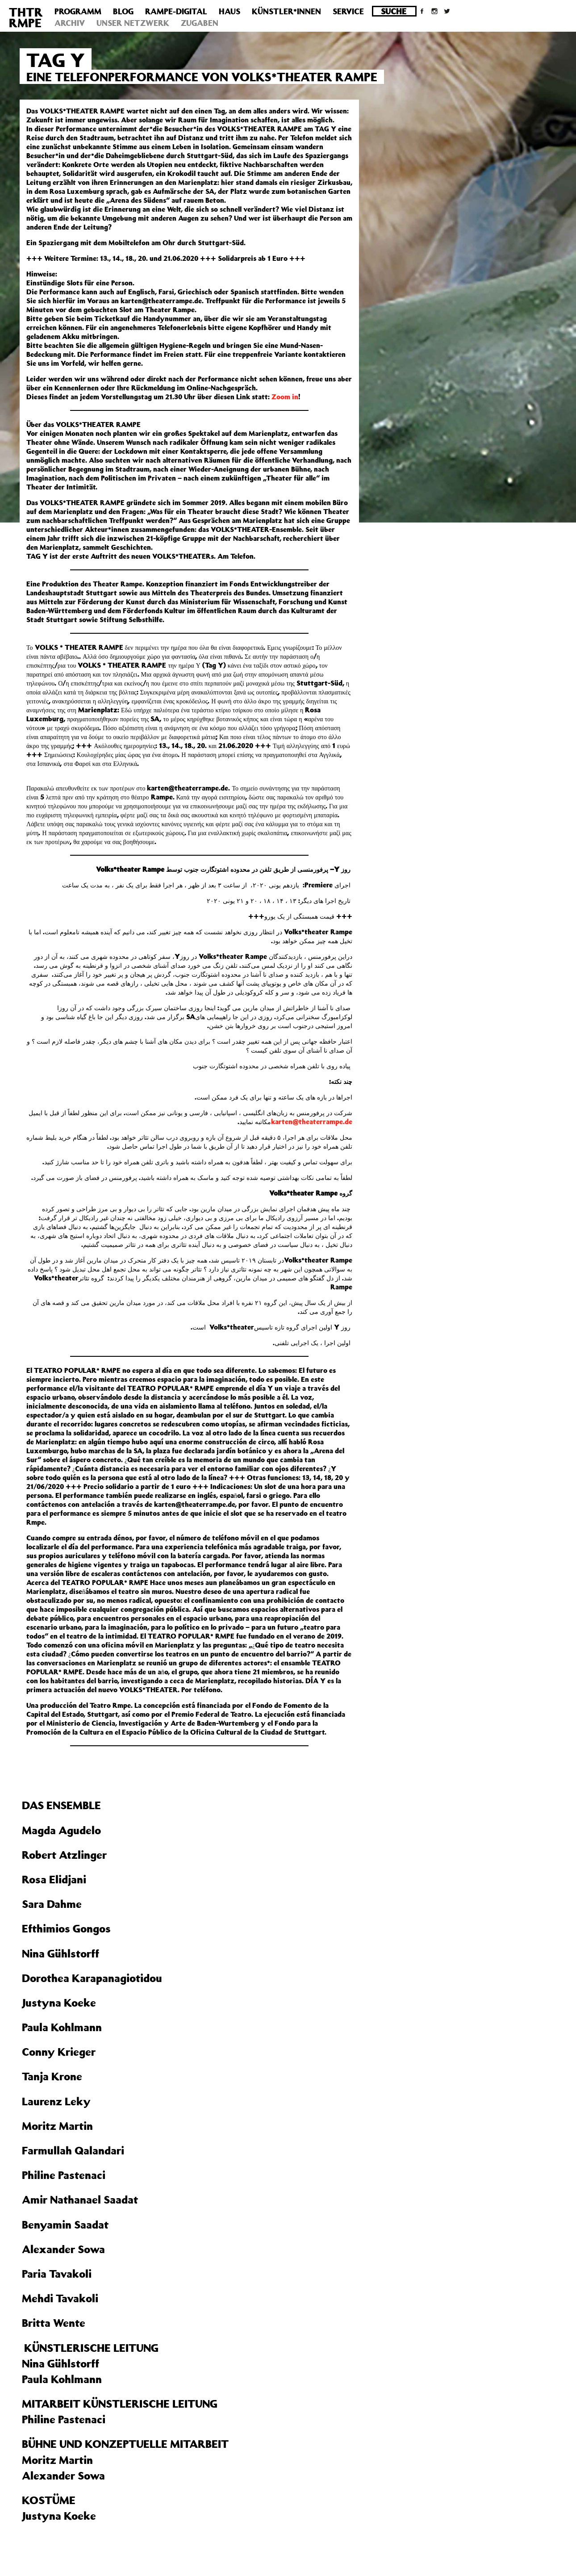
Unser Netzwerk (132, 22)
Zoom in (284, 396)
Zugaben (199, 22)
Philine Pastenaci (63, 2175)
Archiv (69, 22)
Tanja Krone (52, 2076)
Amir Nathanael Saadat (80, 2199)
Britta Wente (53, 2323)
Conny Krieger (59, 2052)
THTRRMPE (26, 17)
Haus (229, 11)
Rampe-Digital (176, 11)
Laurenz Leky (56, 2101)
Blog (123, 11)
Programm (77, 11)
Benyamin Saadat (65, 2224)
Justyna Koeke (59, 2002)
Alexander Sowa (63, 2249)
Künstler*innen (286, 11)
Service (348, 11)
